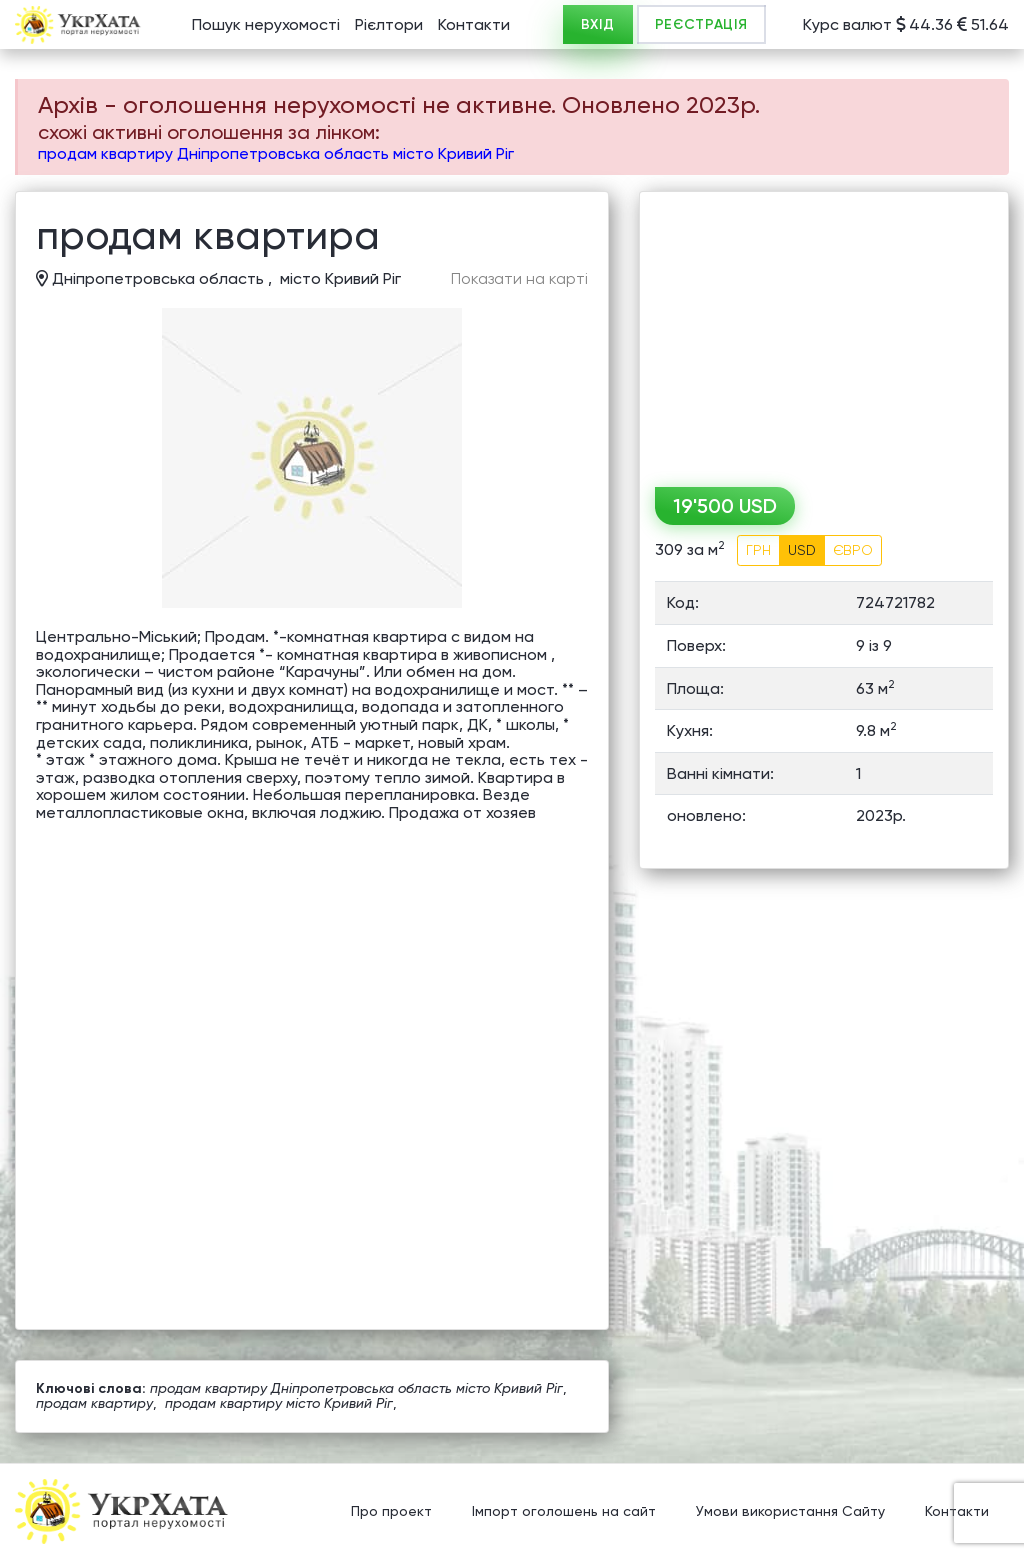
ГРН (758, 550)
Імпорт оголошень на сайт (564, 1512)
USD (802, 550)
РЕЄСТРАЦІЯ (701, 24)
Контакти (474, 24)
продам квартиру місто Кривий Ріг (279, 1403)
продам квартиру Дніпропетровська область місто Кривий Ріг (276, 153)
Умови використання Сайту (790, 1512)
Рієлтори (389, 24)
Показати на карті (519, 279)
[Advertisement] (824, 332)
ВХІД (598, 24)
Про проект (391, 1512)
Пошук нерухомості (266, 24)
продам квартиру (94, 1403)
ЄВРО (853, 550)
